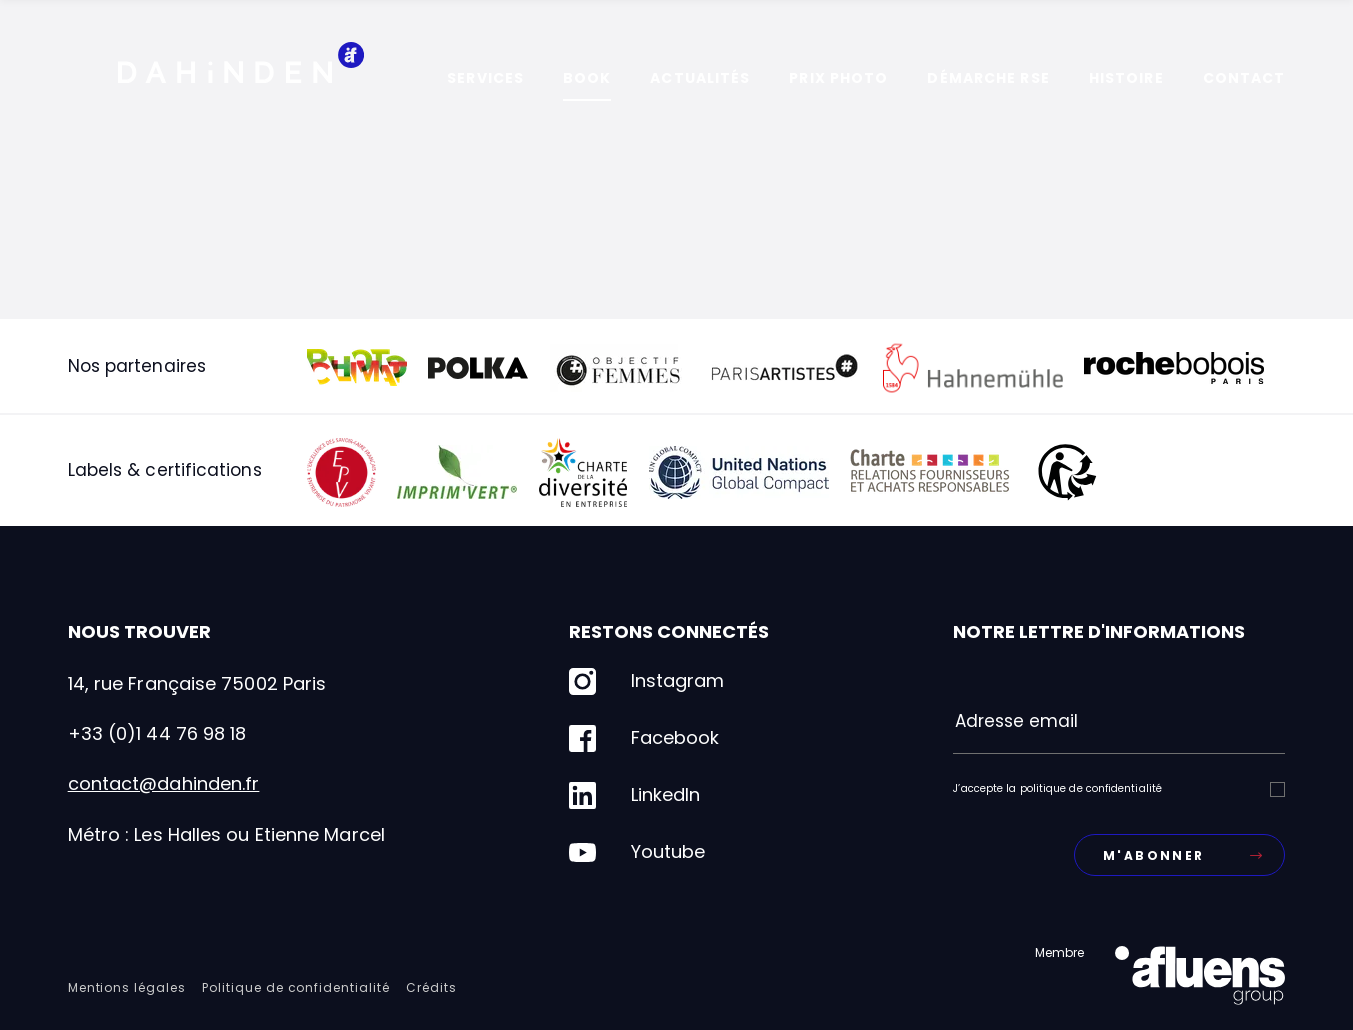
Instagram (646, 681)
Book (587, 78)
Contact (1244, 78)
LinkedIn (634, 795)
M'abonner (1182, 855)
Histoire (1126, 78)
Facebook (644, 738)
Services (485, 78)
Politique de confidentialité (296, 987)
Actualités (700, 78)
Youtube (637, 852)
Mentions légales (127, 987)
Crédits (431, 987)
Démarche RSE (988, 78)
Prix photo (838, 78)
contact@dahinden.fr (164, 783)
